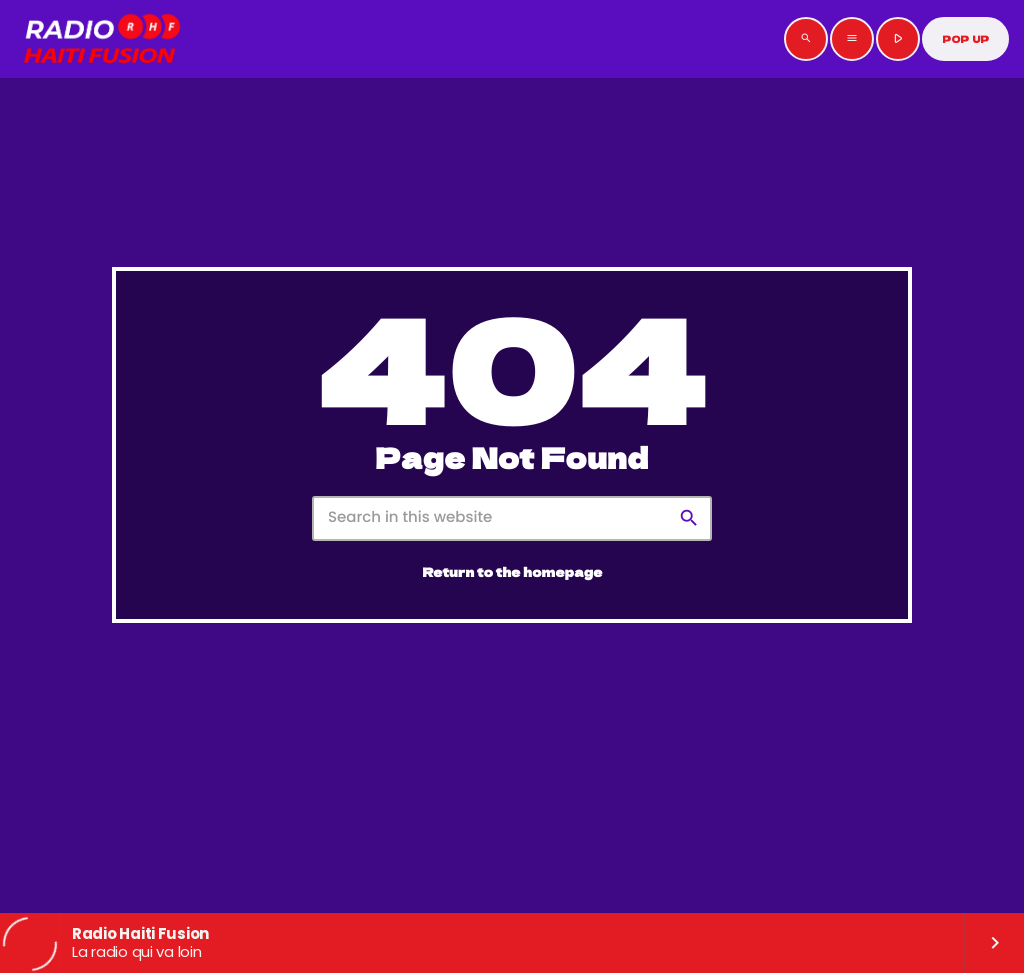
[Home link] (102, 39)
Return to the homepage (513, 572)
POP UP (965, 39)
